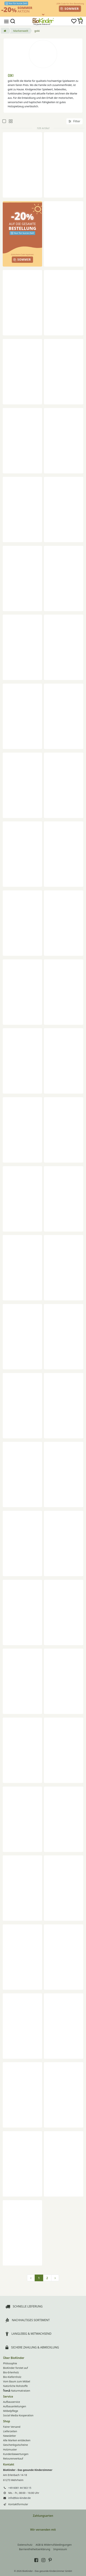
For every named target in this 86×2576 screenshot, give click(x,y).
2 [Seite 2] (47, 2278)
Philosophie (10, 2363)
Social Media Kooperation (18, 2415)
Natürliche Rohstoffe (15, 2386)
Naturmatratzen (16, 2390)
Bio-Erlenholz (11, 2372)
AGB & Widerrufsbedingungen (54, 2544)
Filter (74, 121)
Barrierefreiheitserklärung (34, 2549)
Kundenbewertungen (15, 2454)
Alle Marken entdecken (16, 2440)
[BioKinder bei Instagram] (43, 2560)
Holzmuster (10, 2449)
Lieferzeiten (10, 2431)
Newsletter (9, 2435)
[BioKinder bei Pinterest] (50, 2560)
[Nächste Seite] (55, 2278)
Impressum (60, 2549)
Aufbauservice (11, 2402)
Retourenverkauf (13, 2458)
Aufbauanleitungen (14, 2406)
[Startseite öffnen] (5, 31)
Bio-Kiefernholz (12, 2377)
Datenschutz (25, 2544)
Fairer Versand (11, 2426)
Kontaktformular (18, 2504)
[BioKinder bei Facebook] (36, 2560)
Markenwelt (20, 31)
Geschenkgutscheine (15, 2445)
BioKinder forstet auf (15, 2368)
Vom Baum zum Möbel (16, 2381)
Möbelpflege (10, 2411)
